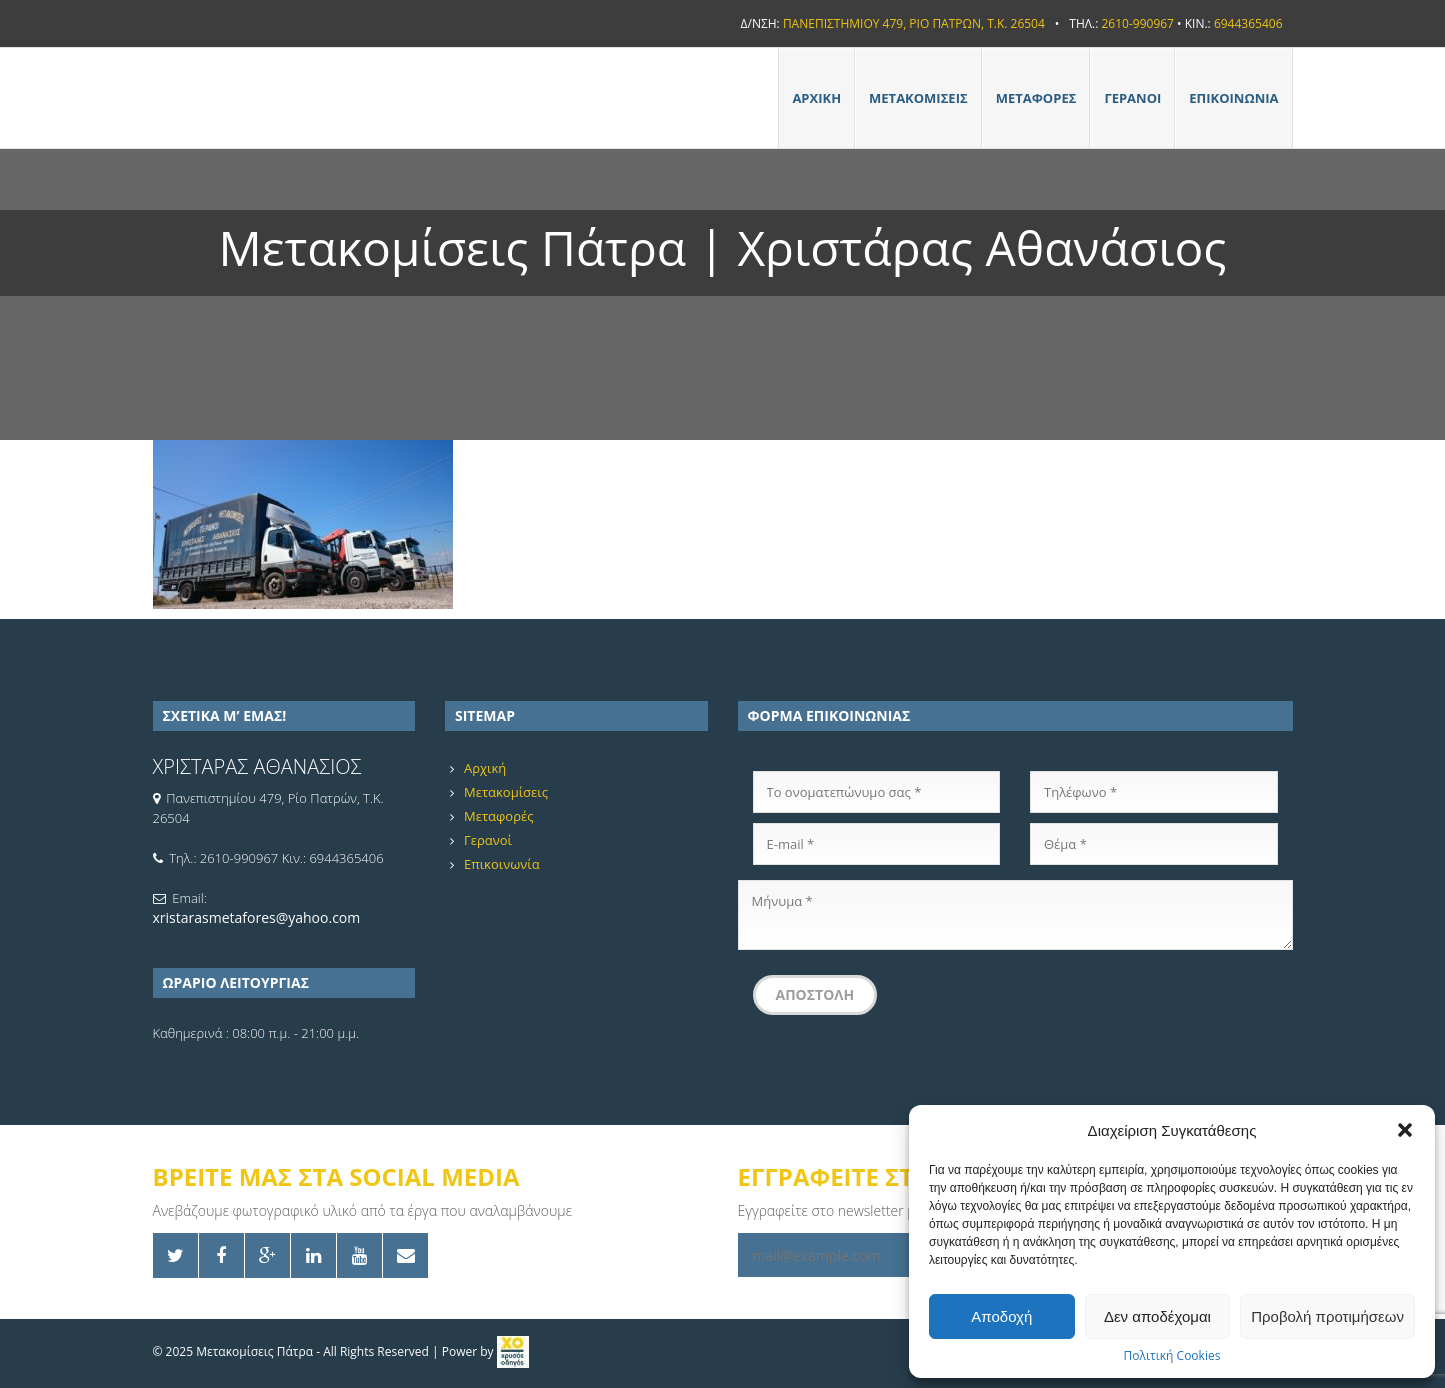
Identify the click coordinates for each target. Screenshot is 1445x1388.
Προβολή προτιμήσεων (1327, 1316)
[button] (1405, 1130)
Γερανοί (1132, 98)
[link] (513, 1351)
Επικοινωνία (1233, 98)
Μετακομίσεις (918, 98)
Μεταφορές (1036, 98)
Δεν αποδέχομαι (1157, 1316)
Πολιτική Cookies (1172, 1356)
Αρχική (816, 98)
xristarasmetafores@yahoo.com (257, 917)
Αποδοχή (1001, 1316)
